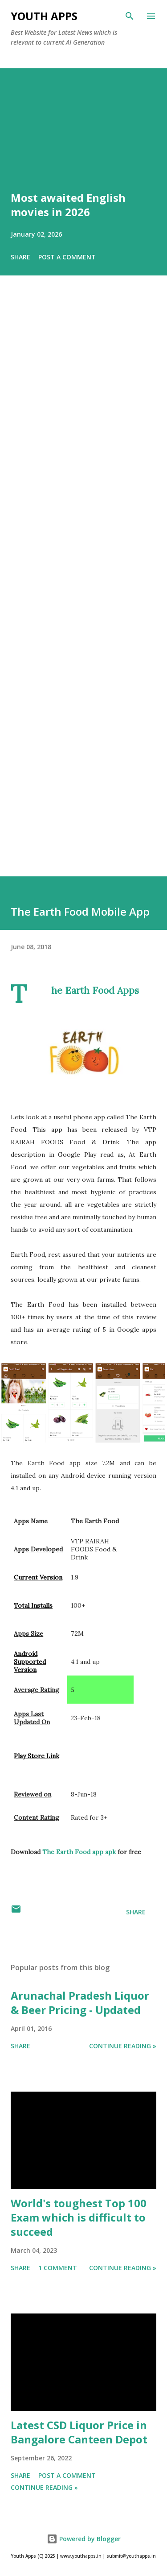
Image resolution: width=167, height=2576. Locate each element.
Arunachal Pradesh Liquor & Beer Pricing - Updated (80, 2002)
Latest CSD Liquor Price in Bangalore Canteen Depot (79, 2432)
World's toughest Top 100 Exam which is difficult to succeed (79, 2217)
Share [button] (20, 257)
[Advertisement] (83, 588)
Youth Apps (44, 15)
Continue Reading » (122, 2046)
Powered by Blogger (84, 2538)
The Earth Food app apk (80, 1852)
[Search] (129, 16)
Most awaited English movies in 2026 (68, 204)
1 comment (57, 2267)
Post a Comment (67, 257)
